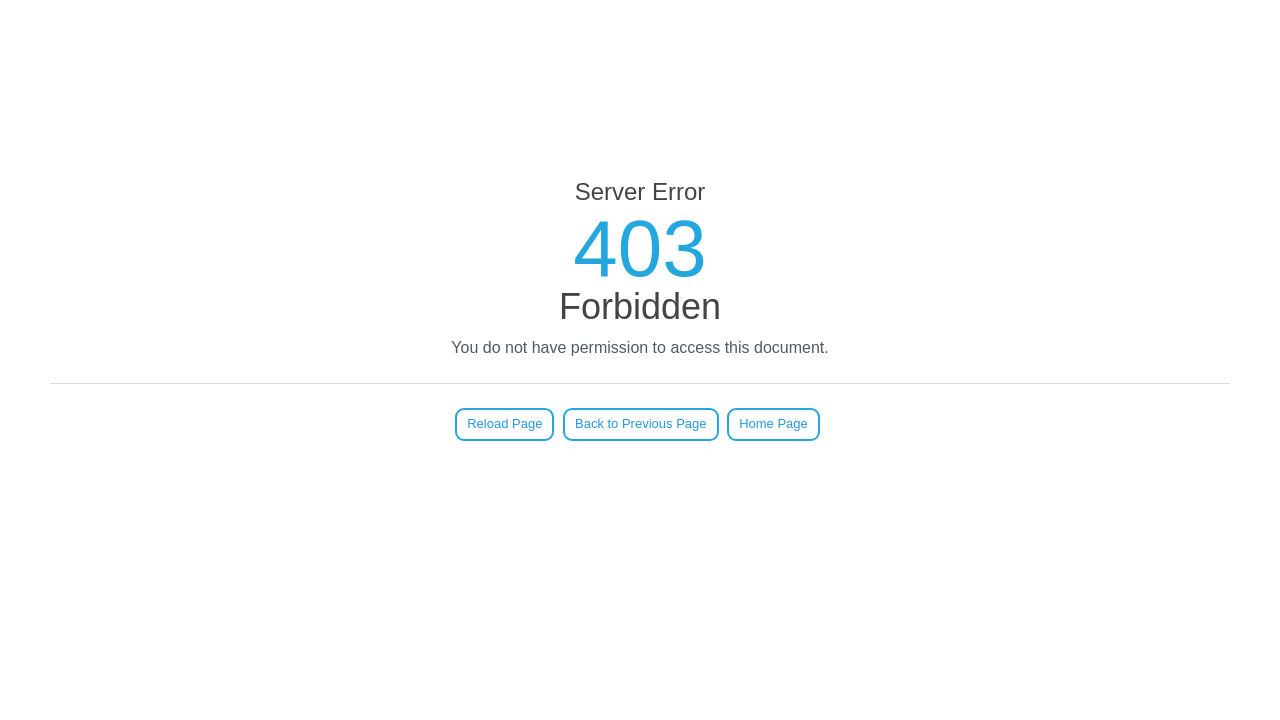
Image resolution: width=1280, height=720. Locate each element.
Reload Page (504, 423)
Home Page (773, 423)
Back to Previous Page (641, 423)
